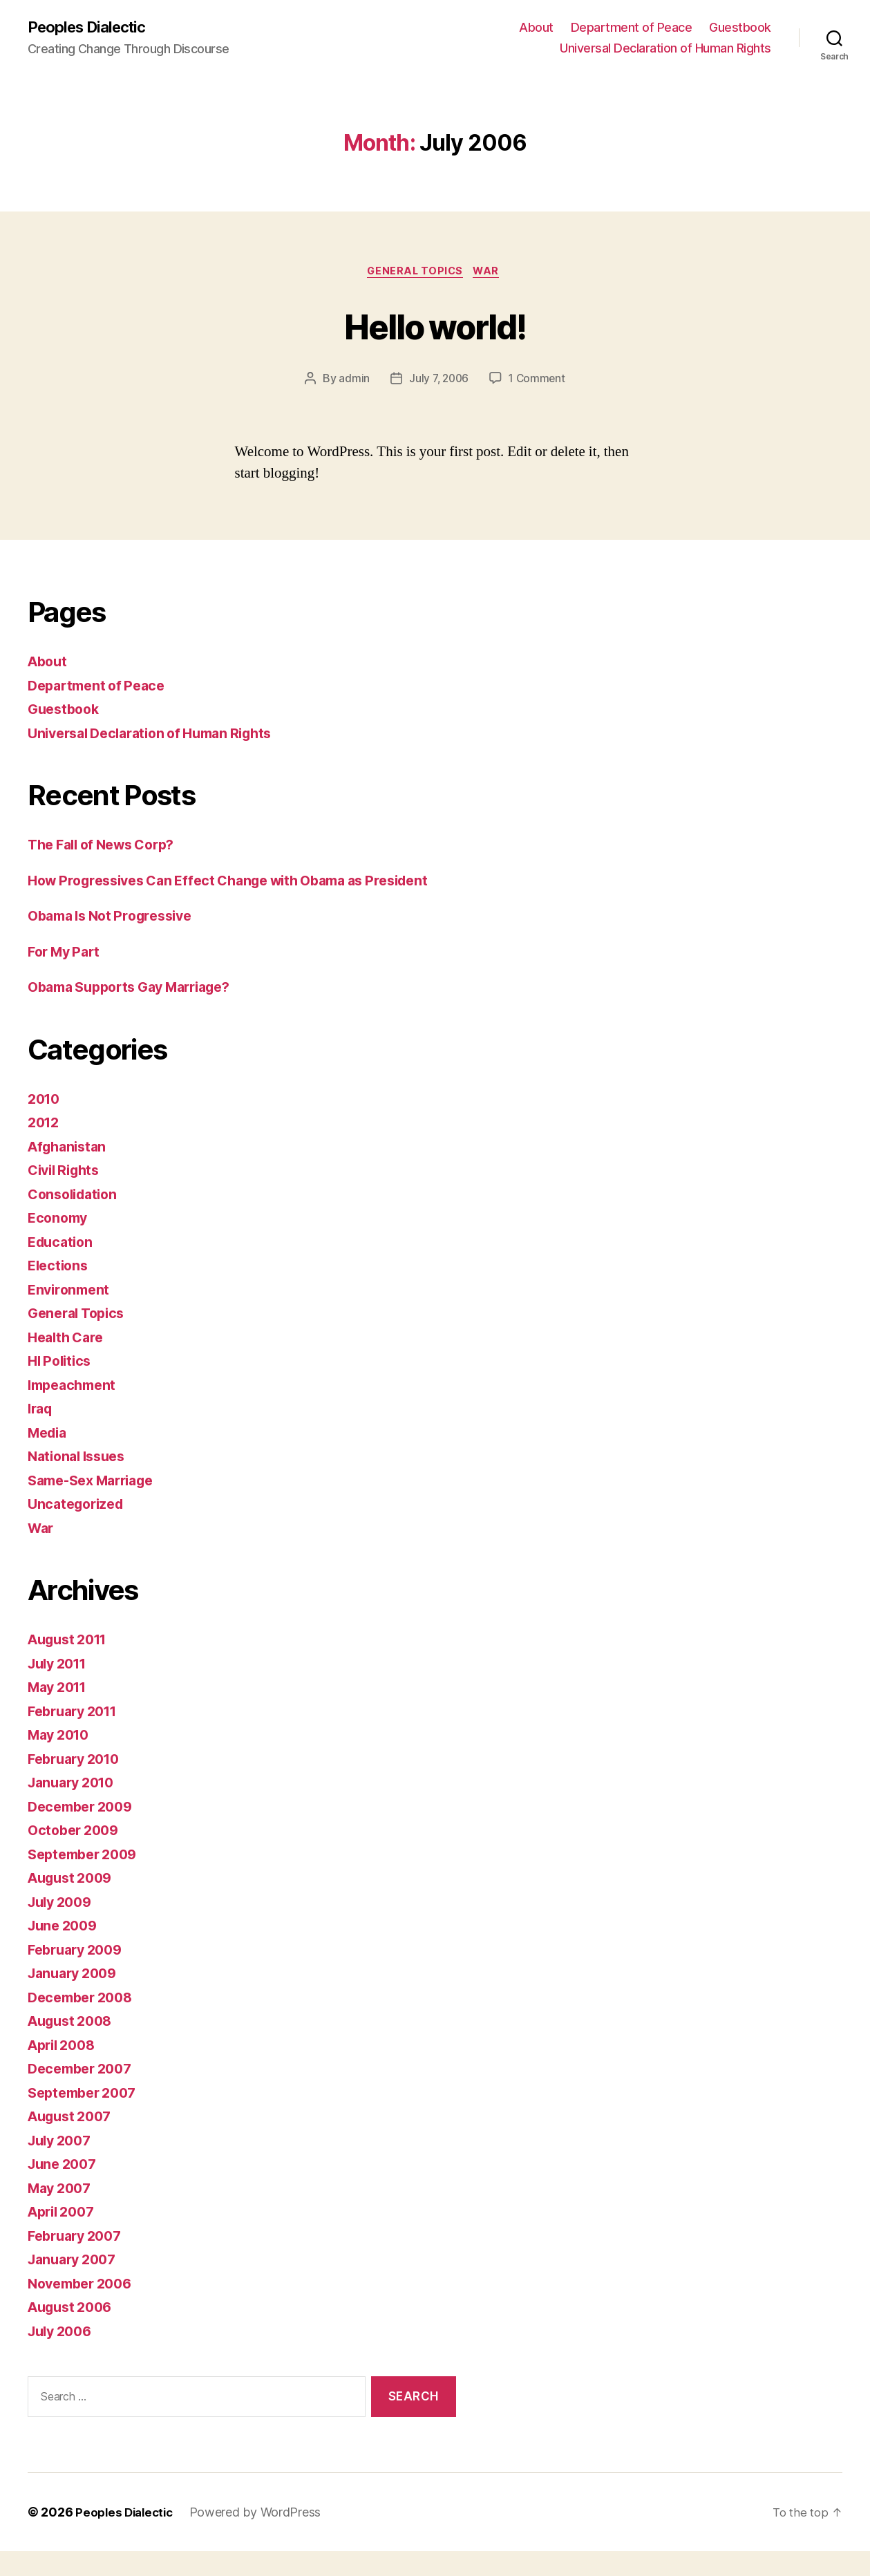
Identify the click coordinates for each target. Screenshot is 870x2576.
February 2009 (79, 1974)
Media (49, 1457)
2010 (45, 1123)
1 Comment (538, 381)
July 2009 (63, 1926)
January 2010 (75, 1807)
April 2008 (65, 2069)
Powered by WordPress (262, 2537)
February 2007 (79, 2260)
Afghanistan (70, 1171)
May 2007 (62, 2212)
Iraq (41, 1433)
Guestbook (740, 28)
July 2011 (61, 1688)
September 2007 (86, 2117)
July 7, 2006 (437, 381)
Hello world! (435, 326)
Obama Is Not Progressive (117, 941)
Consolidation (76, 1219)
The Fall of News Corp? (108, 847)
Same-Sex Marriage (97, 1505)
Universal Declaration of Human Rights (665, 48)
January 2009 (76, 1998)
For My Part (67, 976)
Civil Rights (67, 1195)
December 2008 (84, 2022)
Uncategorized (79, 1529)
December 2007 (84, 2094)
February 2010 (78, 1783)
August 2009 (74, 1903)
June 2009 (65, 1950)
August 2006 (74, 2332)
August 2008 (74, 2046)
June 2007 (65, 2189)
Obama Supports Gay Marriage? (138, 1012)
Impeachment (75, 1409)
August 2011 (71, 1664)
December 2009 (84, 1831)
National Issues (80, 1481)
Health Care (68, 1362)
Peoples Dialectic (93, 27)
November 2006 (84, 2308)
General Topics (415, 273)
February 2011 (77, 1736)
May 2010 (61, 1760)
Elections (60, 1290)
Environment (71, 1314)
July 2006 (63, 2356)
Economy (59, 1243)
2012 (45, 1147)
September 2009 (87, 1879)
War (490, 273)
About (536, 28)
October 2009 (76, 1855)
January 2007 (76, 2284)
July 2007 (62, 2165)
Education (62, 1266)
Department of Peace (631, 28)
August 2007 (73, 2141)
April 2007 (64, 2237)
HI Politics (62, 1386)
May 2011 (60, 1712)
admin (352, 381)
